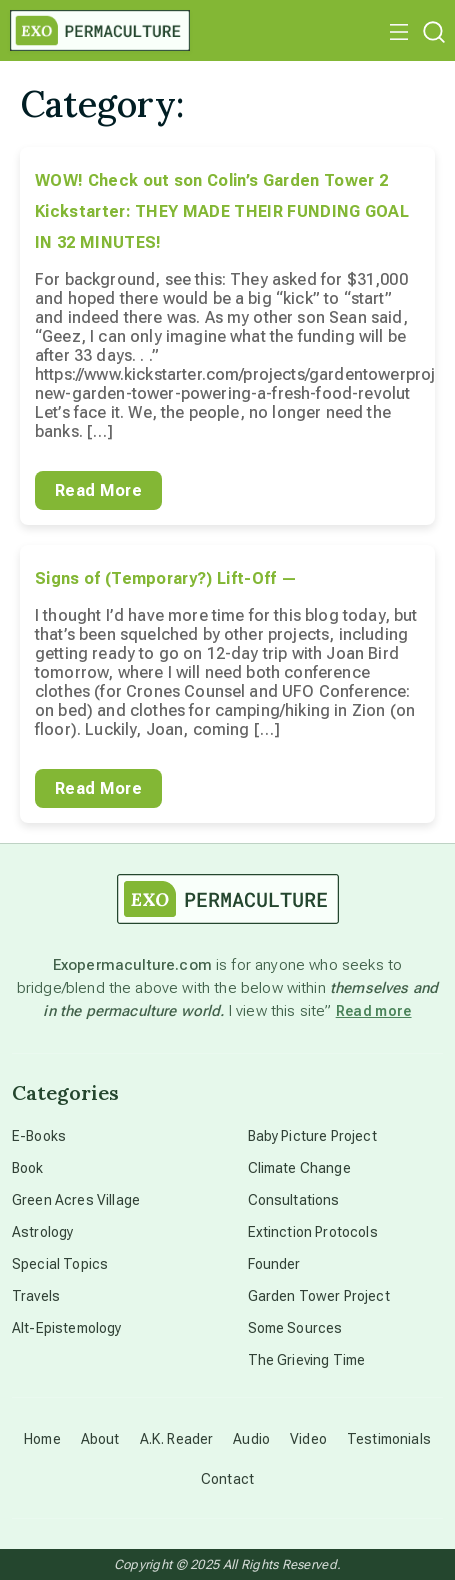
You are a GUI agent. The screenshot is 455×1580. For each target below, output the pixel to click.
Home (42, 1439)
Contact (227, 1479)
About (100, 1439)
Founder (274, 1264)
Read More (98, 490)
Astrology (42, 1232)
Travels (36, 1296)
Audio (251, 1439)
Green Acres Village (76, 1200)
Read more (374, 1011)
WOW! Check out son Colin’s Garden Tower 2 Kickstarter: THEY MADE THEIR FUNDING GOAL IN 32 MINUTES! (222, 211)
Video (308, 1439)
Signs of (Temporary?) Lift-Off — (166, 578)
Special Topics (60, 1264)
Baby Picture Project (312, 1136)
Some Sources (295, 1328)
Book (28, 1168)
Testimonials (389, 1439)
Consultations (294, 1200)
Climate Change (299, 1168)
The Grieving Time (307, 1360)
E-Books (39, 1136)
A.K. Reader (177, 1439)
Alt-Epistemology (67, 1328)
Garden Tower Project (319, 1296)
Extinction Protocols (313, 1232)
